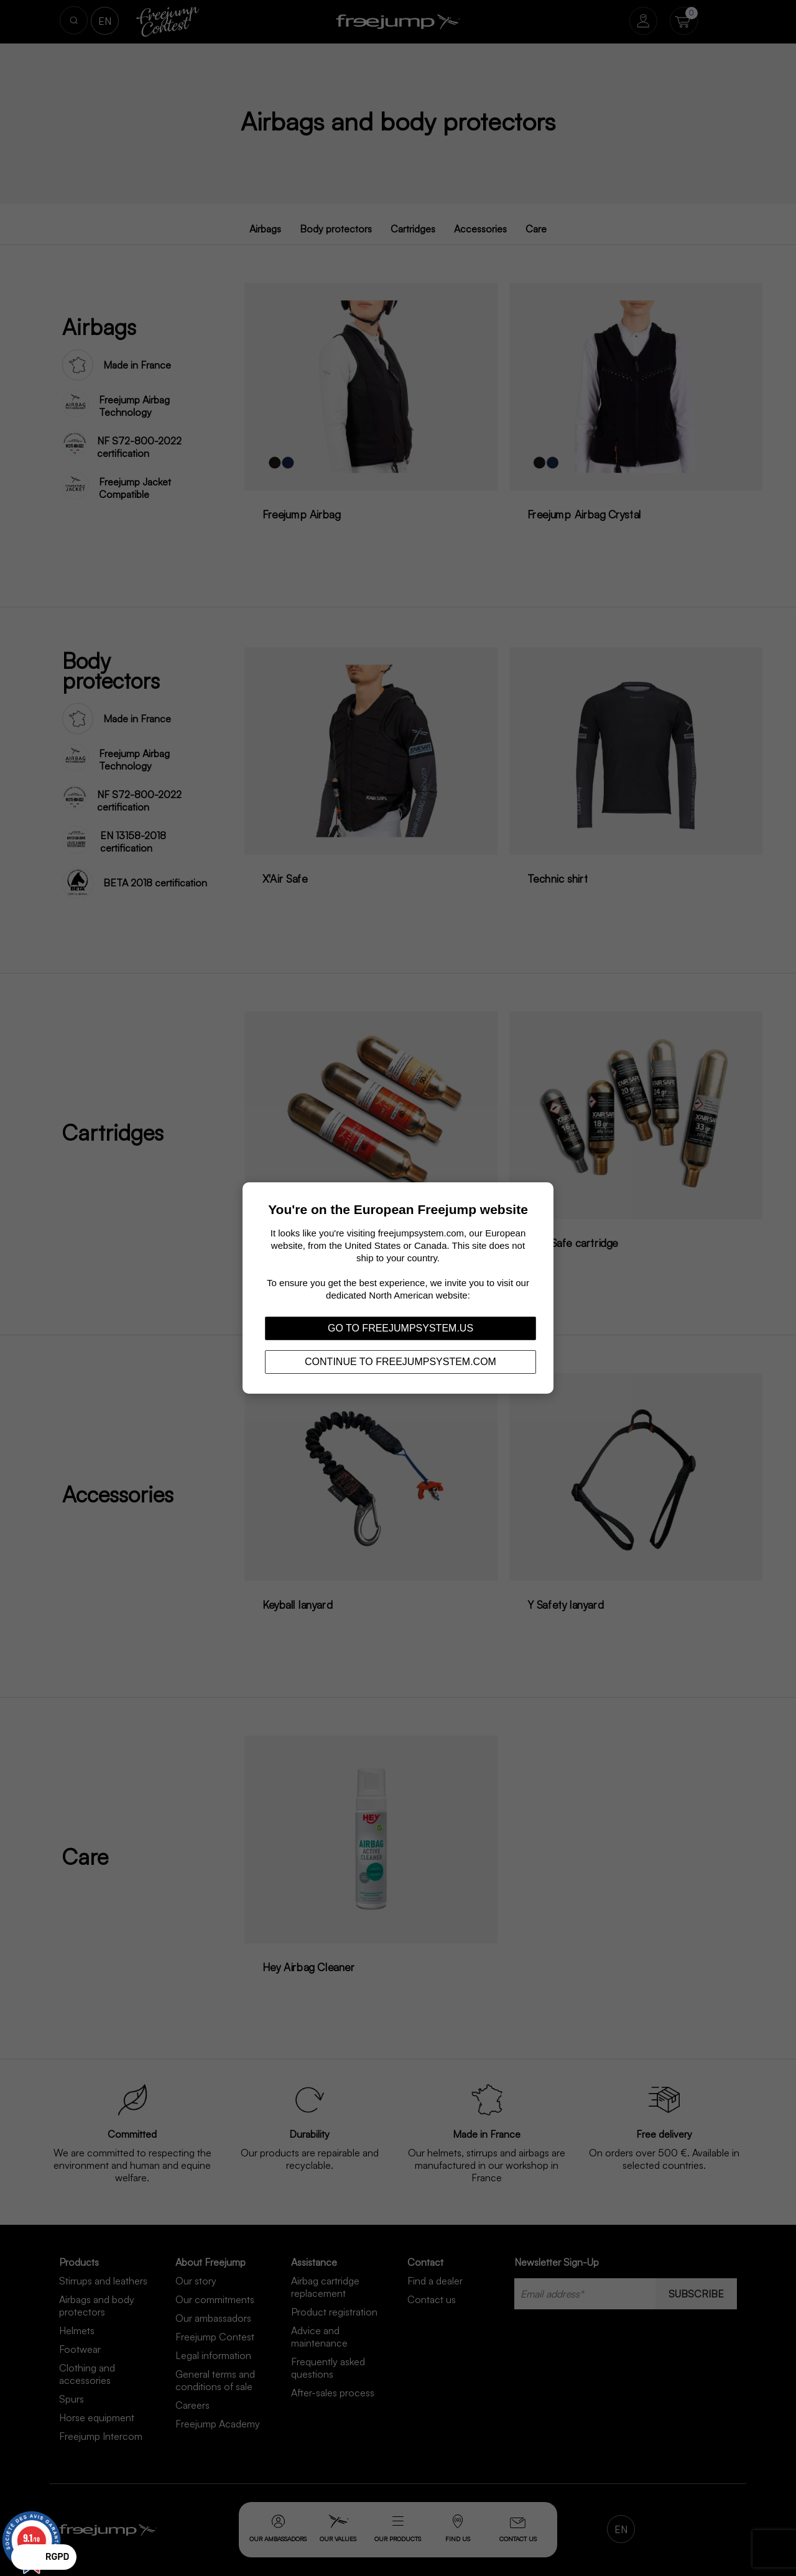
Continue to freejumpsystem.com (400, 1361)
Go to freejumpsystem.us (400, 1328)
